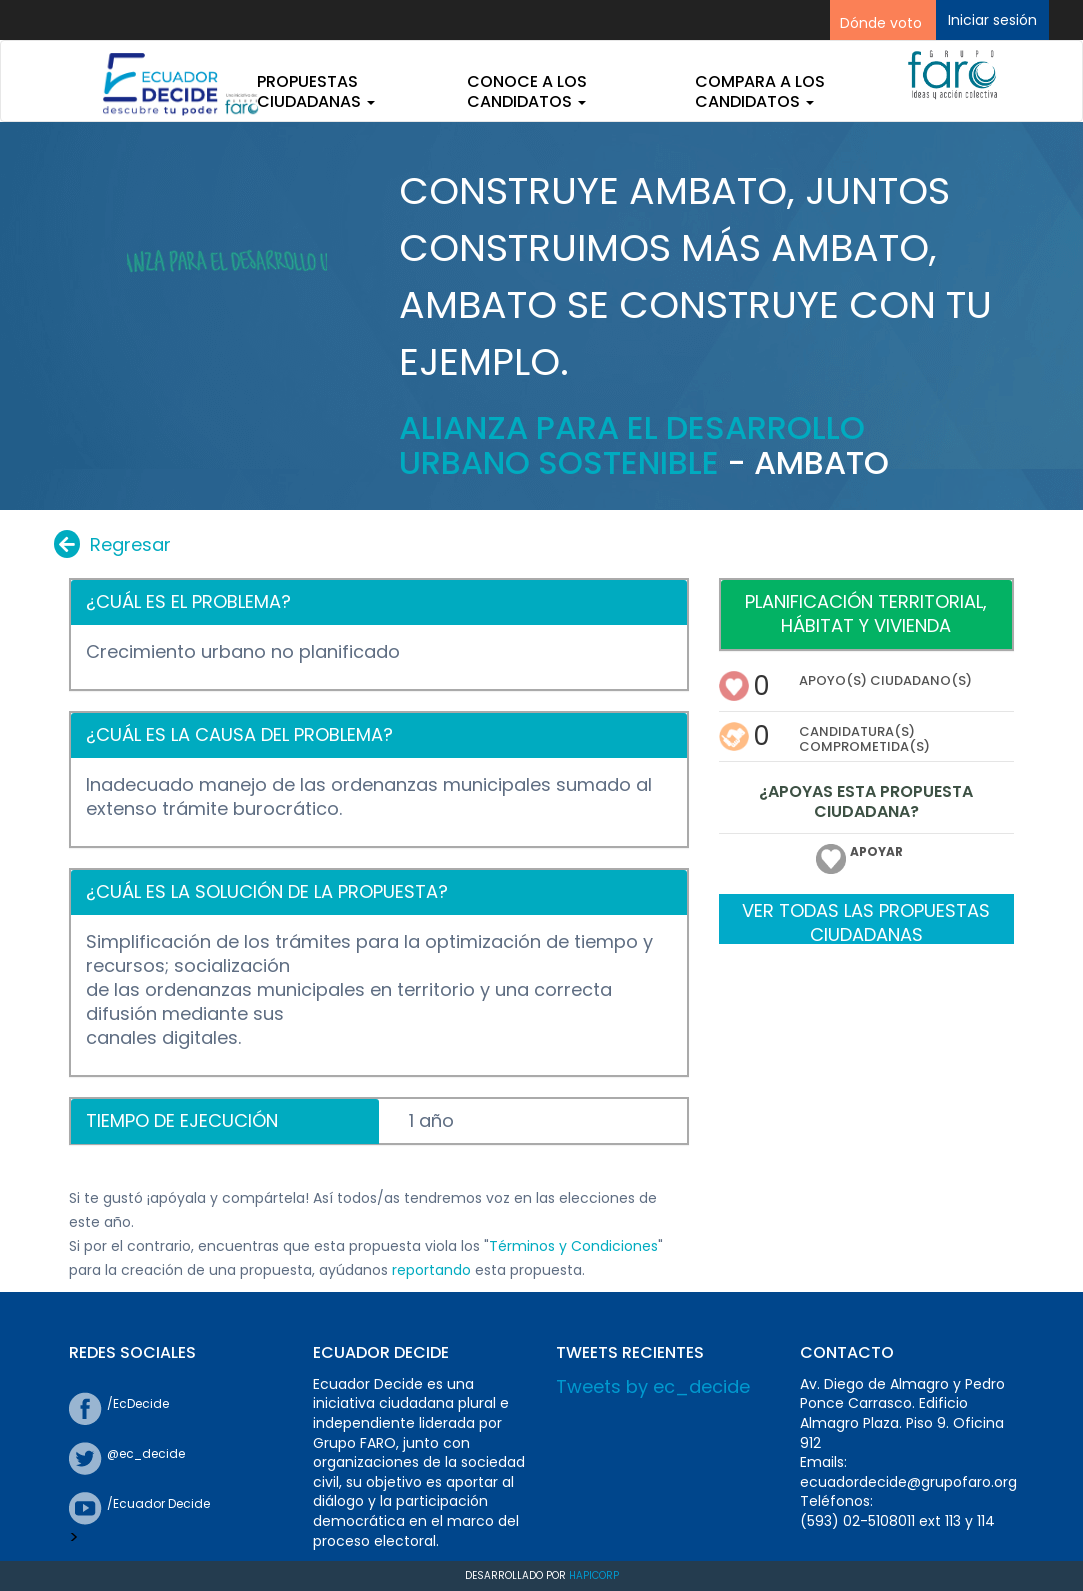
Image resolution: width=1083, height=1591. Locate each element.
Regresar (112, 544)
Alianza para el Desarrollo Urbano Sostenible (632, 445)
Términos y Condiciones (573, 1246)
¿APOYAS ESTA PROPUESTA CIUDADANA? (866, 803)
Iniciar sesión (992, 20)
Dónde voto (881, 23)
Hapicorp (594, 1575)
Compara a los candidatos (760, 91)
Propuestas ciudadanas (316, 91)
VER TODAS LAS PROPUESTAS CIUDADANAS (866, 921)
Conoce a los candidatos (527, 91)
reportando (431, 1270)
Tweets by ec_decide (653, 1386)
